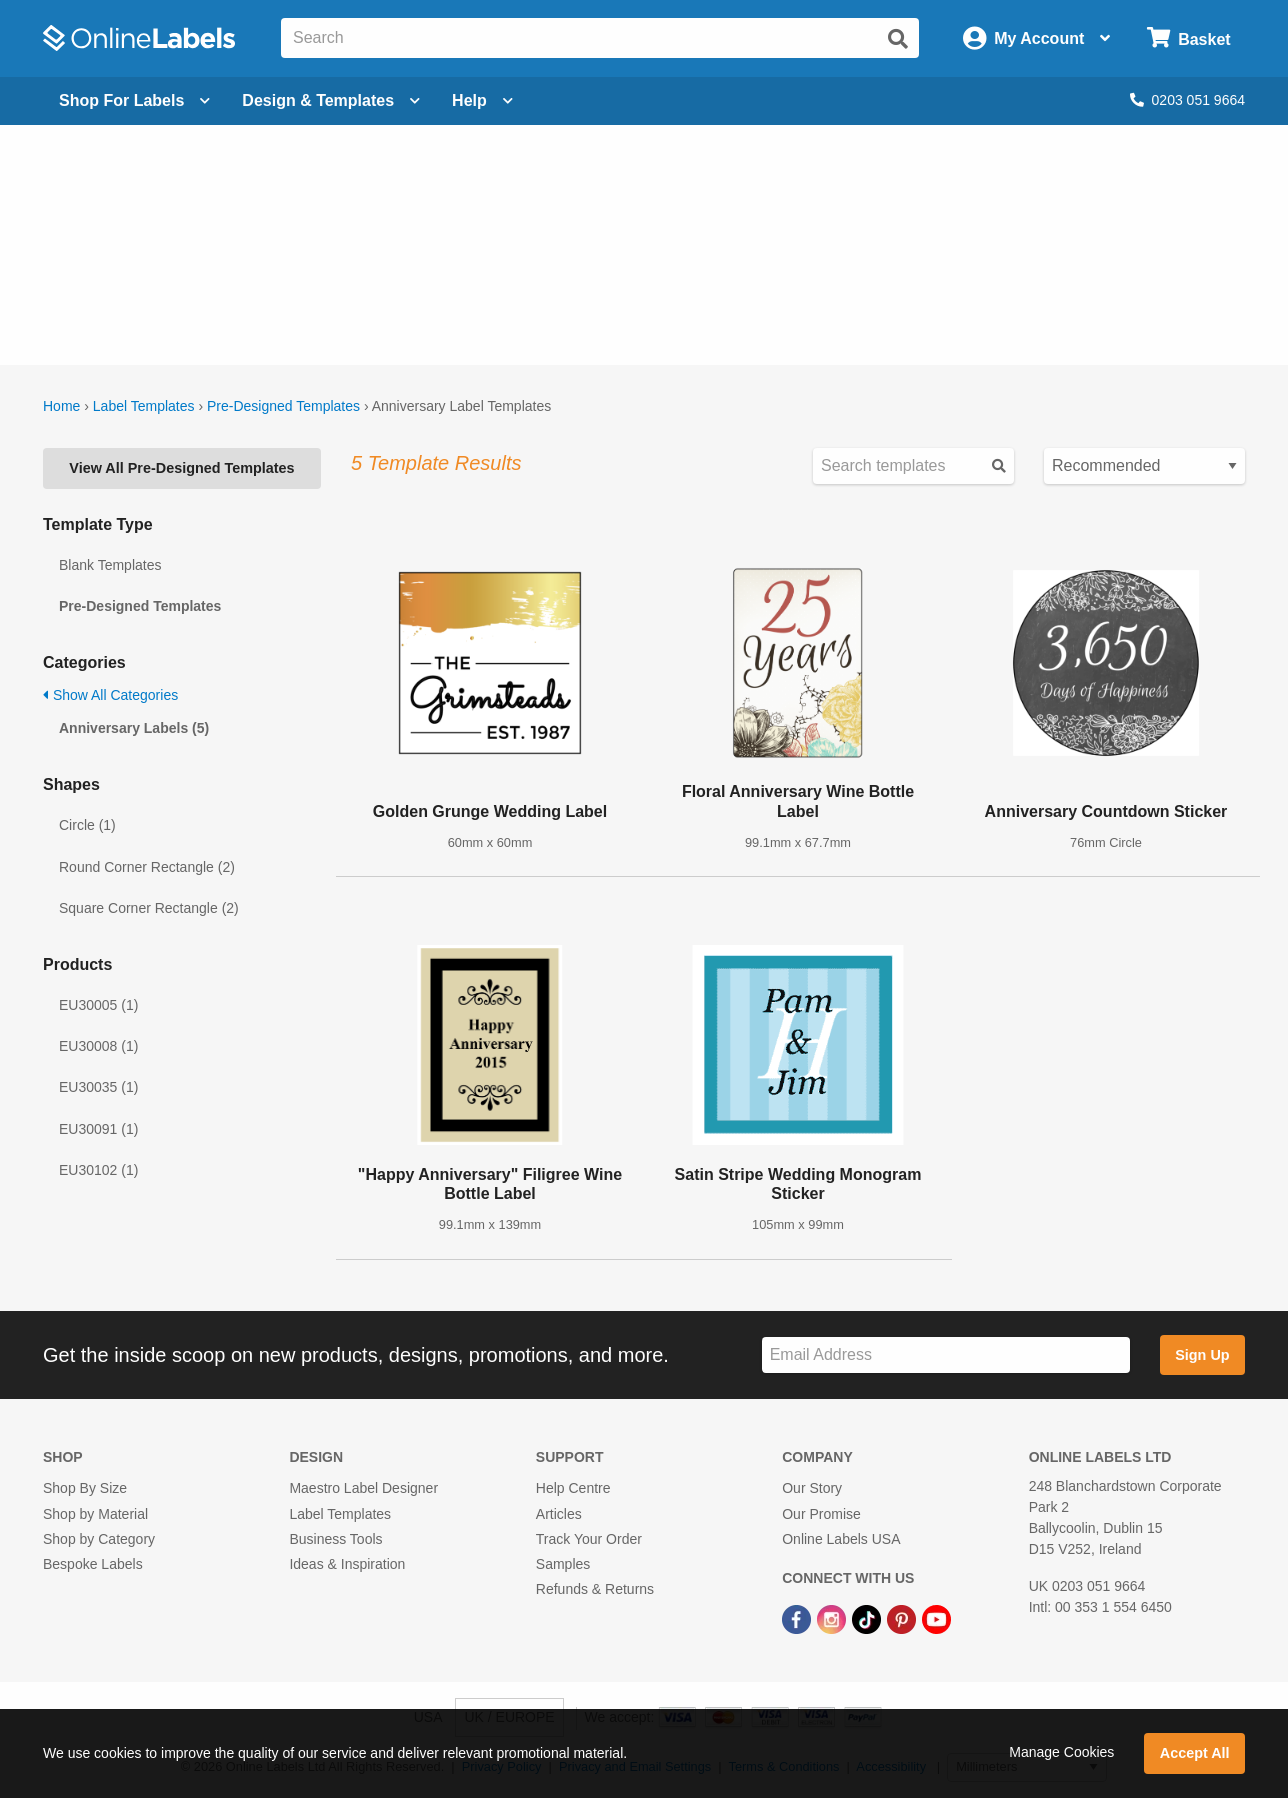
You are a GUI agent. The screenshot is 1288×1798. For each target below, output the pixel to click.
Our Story (812, 1488)
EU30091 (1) (98, 1129)
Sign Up (1202, 1355)
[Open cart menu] (1188, 38)
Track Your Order (589, 1539)
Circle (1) (87, 825)
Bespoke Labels (93, 1564)
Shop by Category (99, 1539)
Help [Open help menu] (482, 100)
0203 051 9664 (1187, 100)
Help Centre (573, 1488)
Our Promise (821, 1514)
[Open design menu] (331, 101)
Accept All (1195, 1753)
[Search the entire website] (600, 38)
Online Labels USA (841, 1539)
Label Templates (144, 406)
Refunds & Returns (595, 1589)
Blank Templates (110, 565)
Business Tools (335, 1539)
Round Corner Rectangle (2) (147, 867)
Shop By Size (85, 1488)
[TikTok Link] (868, 1618)
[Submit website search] (898, 39)
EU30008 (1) (98, 1046)
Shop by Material (95, 1514)
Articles (559, 1514)
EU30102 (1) (98, 1170)
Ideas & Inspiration (347, 1564)
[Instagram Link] (833, 1618)
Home (61, 406)
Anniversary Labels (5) (134, 728)
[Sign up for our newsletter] (946, 1355)
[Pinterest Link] (903, 1618)
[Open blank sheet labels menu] (134, 101)
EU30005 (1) (98, 1005)
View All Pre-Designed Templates (181, 468)
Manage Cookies (1061, 1752)
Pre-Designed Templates (283, 406)
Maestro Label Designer (363, 1488)
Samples (563, 1564)
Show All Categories (110, 695)
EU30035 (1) (98, 1087)
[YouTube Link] (936, 1618)
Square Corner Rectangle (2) (149, 908)
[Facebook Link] (798, 1618)
